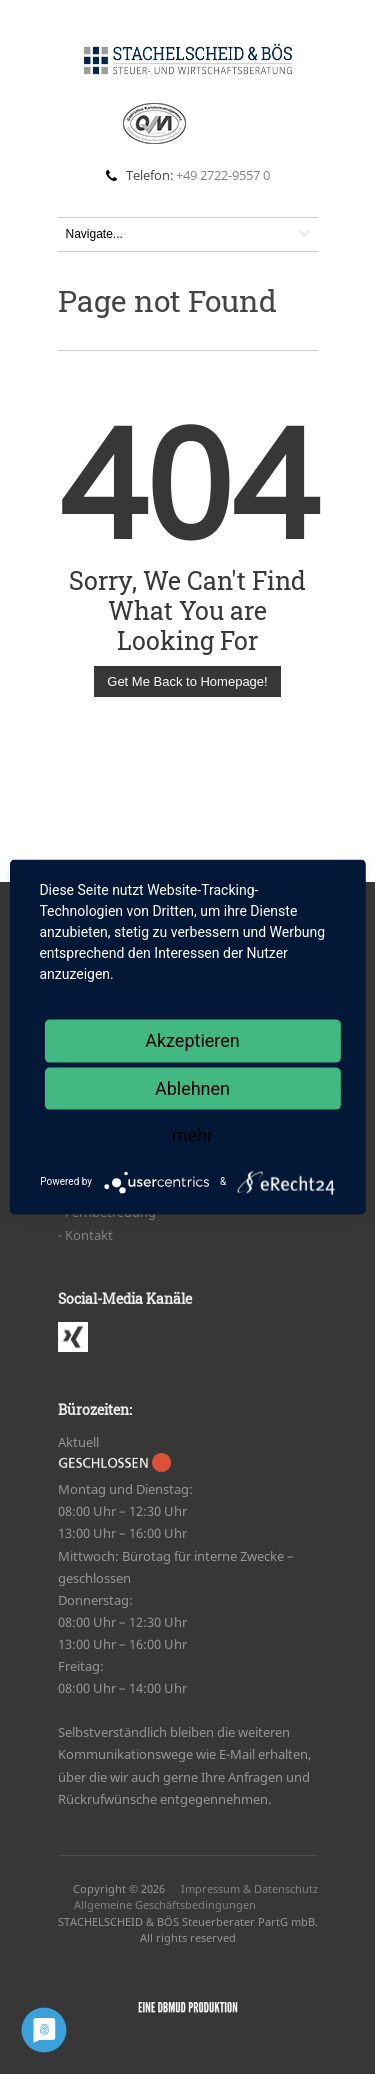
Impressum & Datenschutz (249, 1888)
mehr (192, 1135)
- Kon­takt (85, 1235)
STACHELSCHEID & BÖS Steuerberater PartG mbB (186, 1921)
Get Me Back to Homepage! (187, 681)
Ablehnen (192, 1087)
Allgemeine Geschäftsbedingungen (165, 1904)
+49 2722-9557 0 (223, 175)
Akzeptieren (192, 1040)
